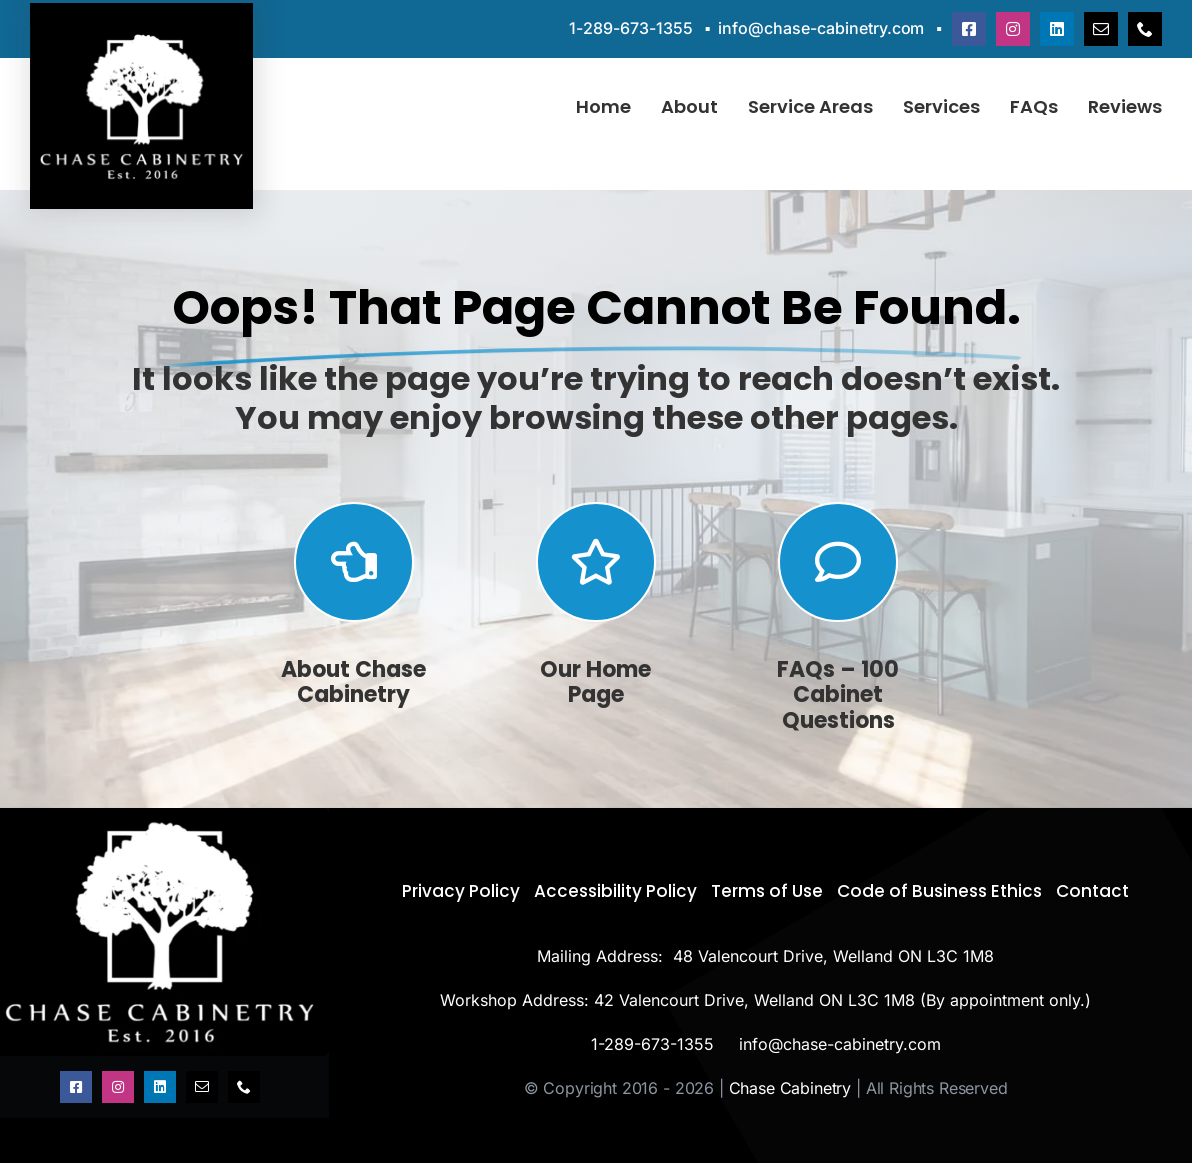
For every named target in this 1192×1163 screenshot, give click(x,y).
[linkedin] (1057, 29)
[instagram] (1013, 29)
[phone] (1145, 29)
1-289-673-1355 (631, 28)
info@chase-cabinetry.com (821, 28)
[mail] (1101, 29)
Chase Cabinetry (790, 1088)
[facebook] (969, 29)
